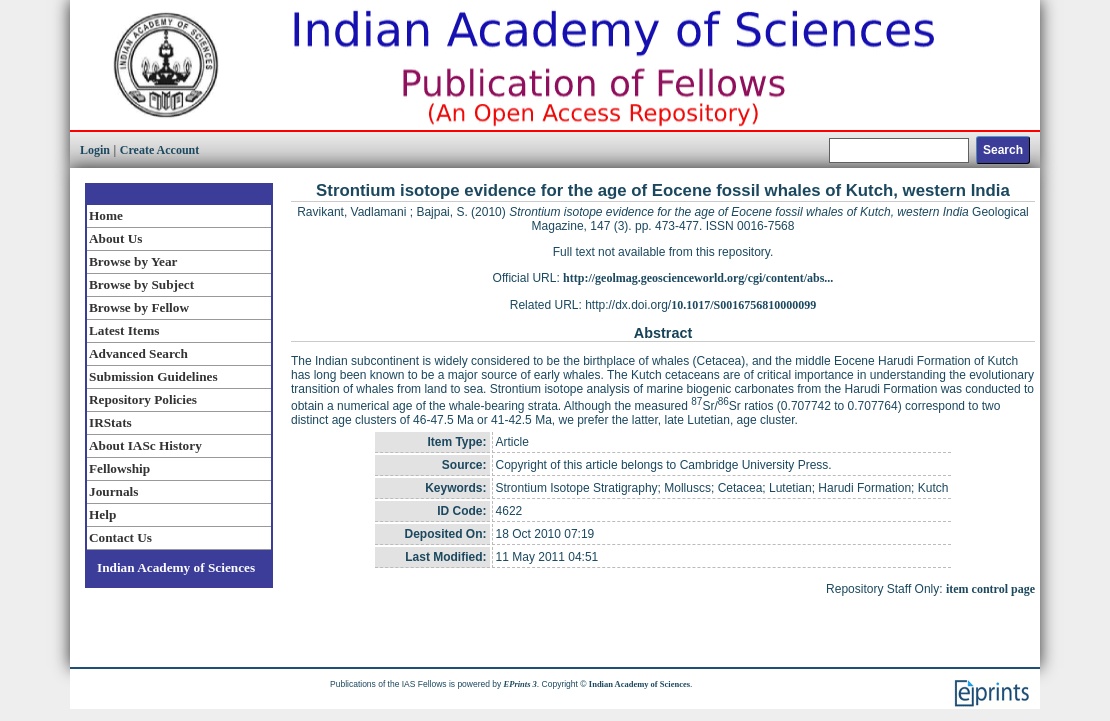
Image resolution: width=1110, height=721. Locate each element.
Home (106, 215)
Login (95, 150)
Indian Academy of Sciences (176, 567)
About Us (115, 238)
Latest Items (124, 330)
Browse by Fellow (139, 307)
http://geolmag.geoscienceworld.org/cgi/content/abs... (698, 278)
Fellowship (119, 468)
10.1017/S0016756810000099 (743, 305)
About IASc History (145, 445)
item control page (990, 589)
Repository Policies (143, 399)
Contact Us (120, 537)
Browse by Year (133, 261)
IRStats (110, 422)
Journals (113, 491)
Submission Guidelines (153, 376)
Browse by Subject (141, 284)
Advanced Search (138, 353)
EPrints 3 (520, 684)
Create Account (159, 150)
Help (102, 514)
